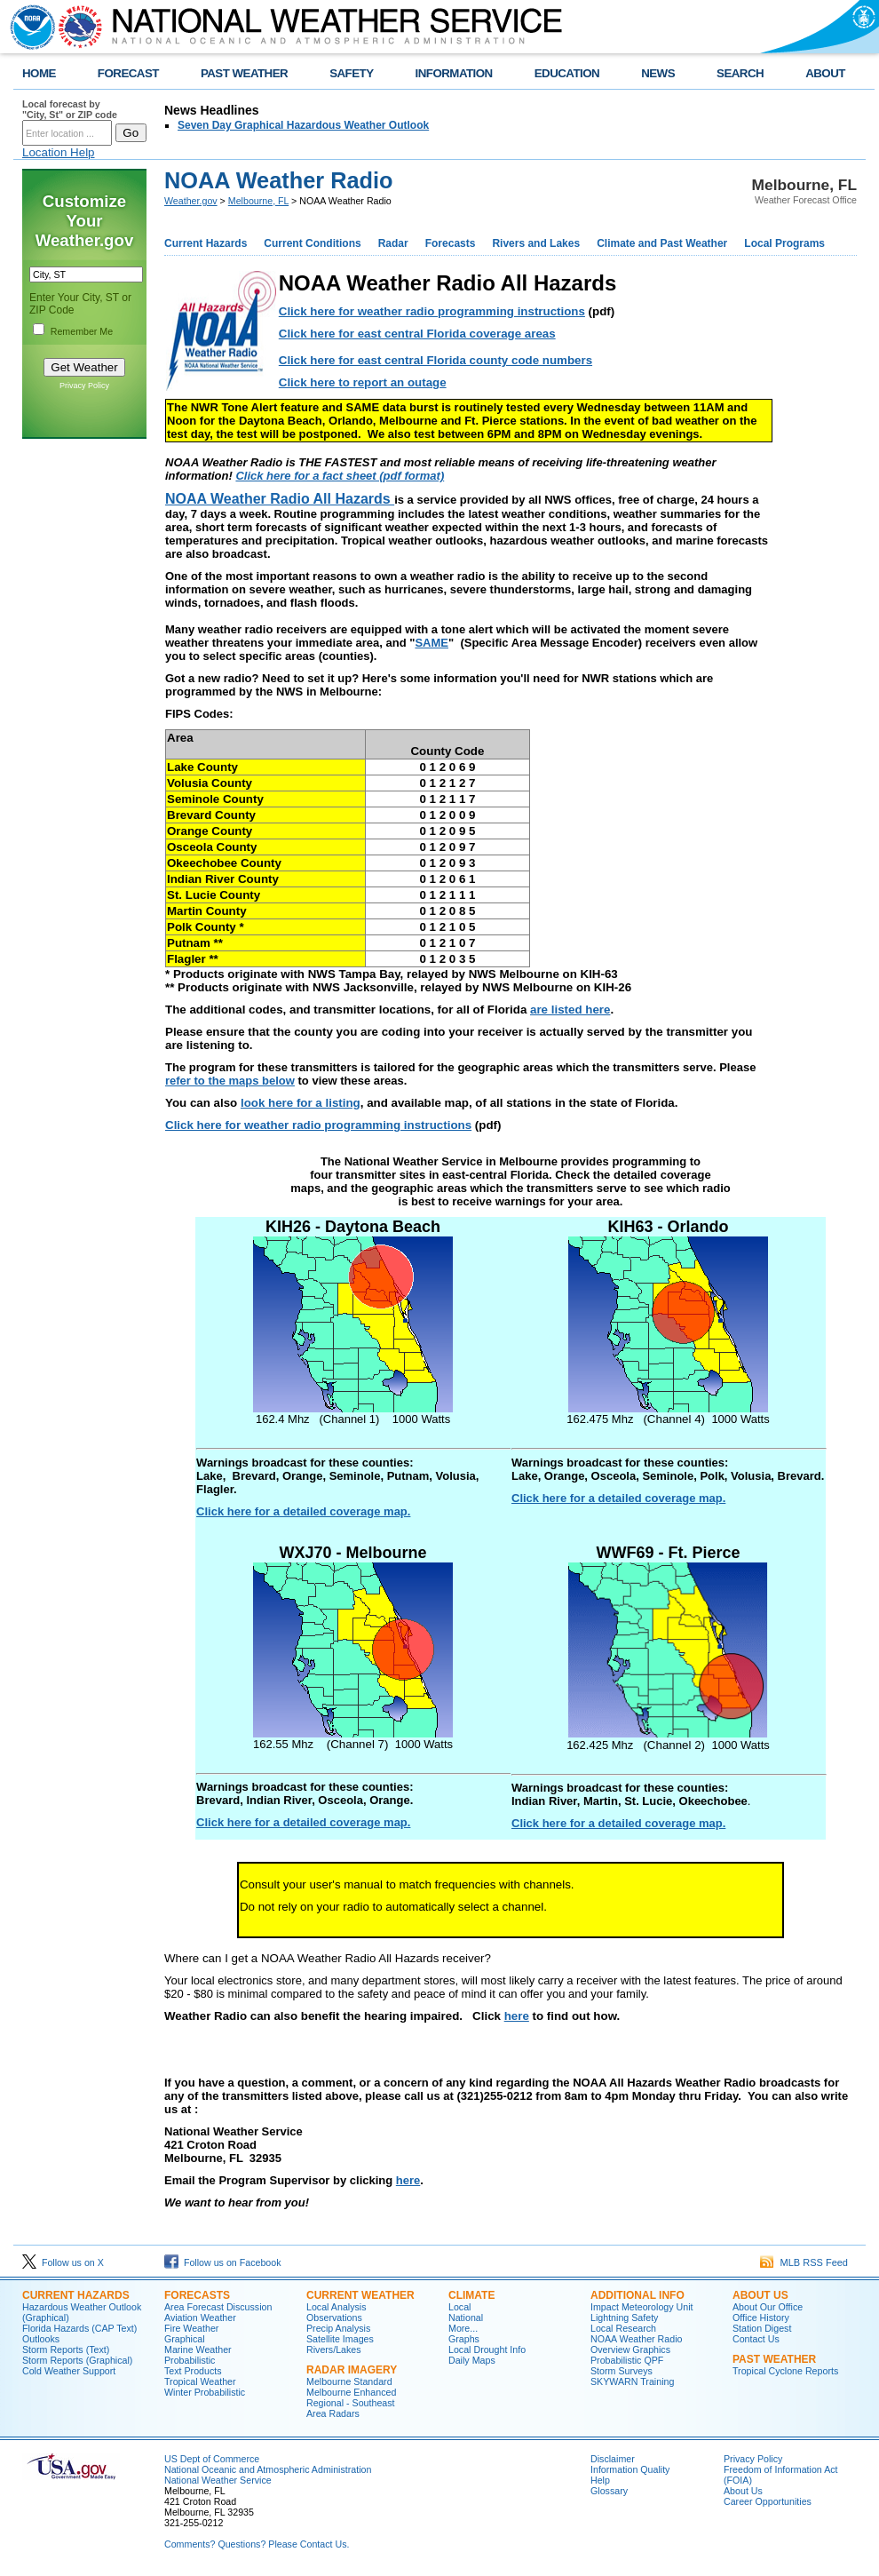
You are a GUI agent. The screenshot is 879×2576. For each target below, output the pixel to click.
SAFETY (351, 73)
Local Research (623, 2328)
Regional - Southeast (350, 2402)
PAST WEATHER (244, 73)
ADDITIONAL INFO (637, 2295)
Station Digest (761, 2328)
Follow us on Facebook (222, 2262)
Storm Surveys (621, 2370)
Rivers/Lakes (333, 2349)
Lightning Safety (624, 2317)
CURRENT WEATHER (360, 2295)
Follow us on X (63, 2262)
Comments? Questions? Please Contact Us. (256, 2544)
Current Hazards (205, 243)
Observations (334, 2317)
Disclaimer (612, 2458)
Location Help (58, 152)
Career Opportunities (768, 2501)
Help (600, 2480)
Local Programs (784, 243)
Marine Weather (198, 2349)
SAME (431, 642)
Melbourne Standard (349, 2381)
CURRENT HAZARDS (76, 2295)
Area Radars (333, 2413)
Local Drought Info (487, 2349)
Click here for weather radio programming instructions (432, 311)
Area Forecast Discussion (218, 2307)
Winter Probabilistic (204, 2392)
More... (463, 2328)
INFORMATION (454, 73)
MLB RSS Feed (804, 2262)
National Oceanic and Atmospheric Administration (267, 2469)
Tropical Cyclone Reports (785, 2370)
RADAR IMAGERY (351, 2370)
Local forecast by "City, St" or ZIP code (69, 109)
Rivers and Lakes (536, 243)
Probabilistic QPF (626, 2360)
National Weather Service (218, 2480)
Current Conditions (312, 243)
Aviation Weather (200, 2317)
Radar (393, 243)
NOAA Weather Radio (636, 2339)
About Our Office (767, 2307)
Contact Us (756, 2339)
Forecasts (450, 243)
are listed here (570, 1009)
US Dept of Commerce (211, 2458)
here (516, 2016)
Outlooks (40, 2339)
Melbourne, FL (258, 200)
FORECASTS (197, 2295)
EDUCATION (567, 73)
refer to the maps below (230, 1080)
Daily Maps (471, 2360)
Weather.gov (191, 200)
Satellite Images (340, 2339)
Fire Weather (191, 2328)
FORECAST (128, 73)
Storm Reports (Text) (65, 2349)
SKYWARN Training (632, 2381)
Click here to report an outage (363, 382)
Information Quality (629, 2469)
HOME (39, 73)
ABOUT (825, 73)
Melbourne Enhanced (351, 2392)
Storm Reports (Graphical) (77, 2360)
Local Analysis (336, 2307)
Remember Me (82, 331)
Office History (760, 2317)
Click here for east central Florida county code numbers (435, 360)
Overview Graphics (630, 2349)
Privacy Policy (84, 385)
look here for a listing (300, 1102)
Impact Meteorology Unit (641, 2307)
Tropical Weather (200, 2381)
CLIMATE (471, 2295)
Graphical (184, 2339)
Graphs (463, 2339)
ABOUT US (760, 2295)
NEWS (658, 73)
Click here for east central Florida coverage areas (417, 333)
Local (459, 2307)
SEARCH (740, 73)
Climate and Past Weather (662, 243)
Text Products (193, 2370)
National (465, 2317)
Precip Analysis (338, 2328)
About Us (743, 2490)
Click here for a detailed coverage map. (303, 1511)
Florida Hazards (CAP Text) (79, 2328)
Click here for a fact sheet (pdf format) (339, 475)
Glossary (609, 2490)
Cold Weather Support (68, 2370)
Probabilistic (189, 2360)
